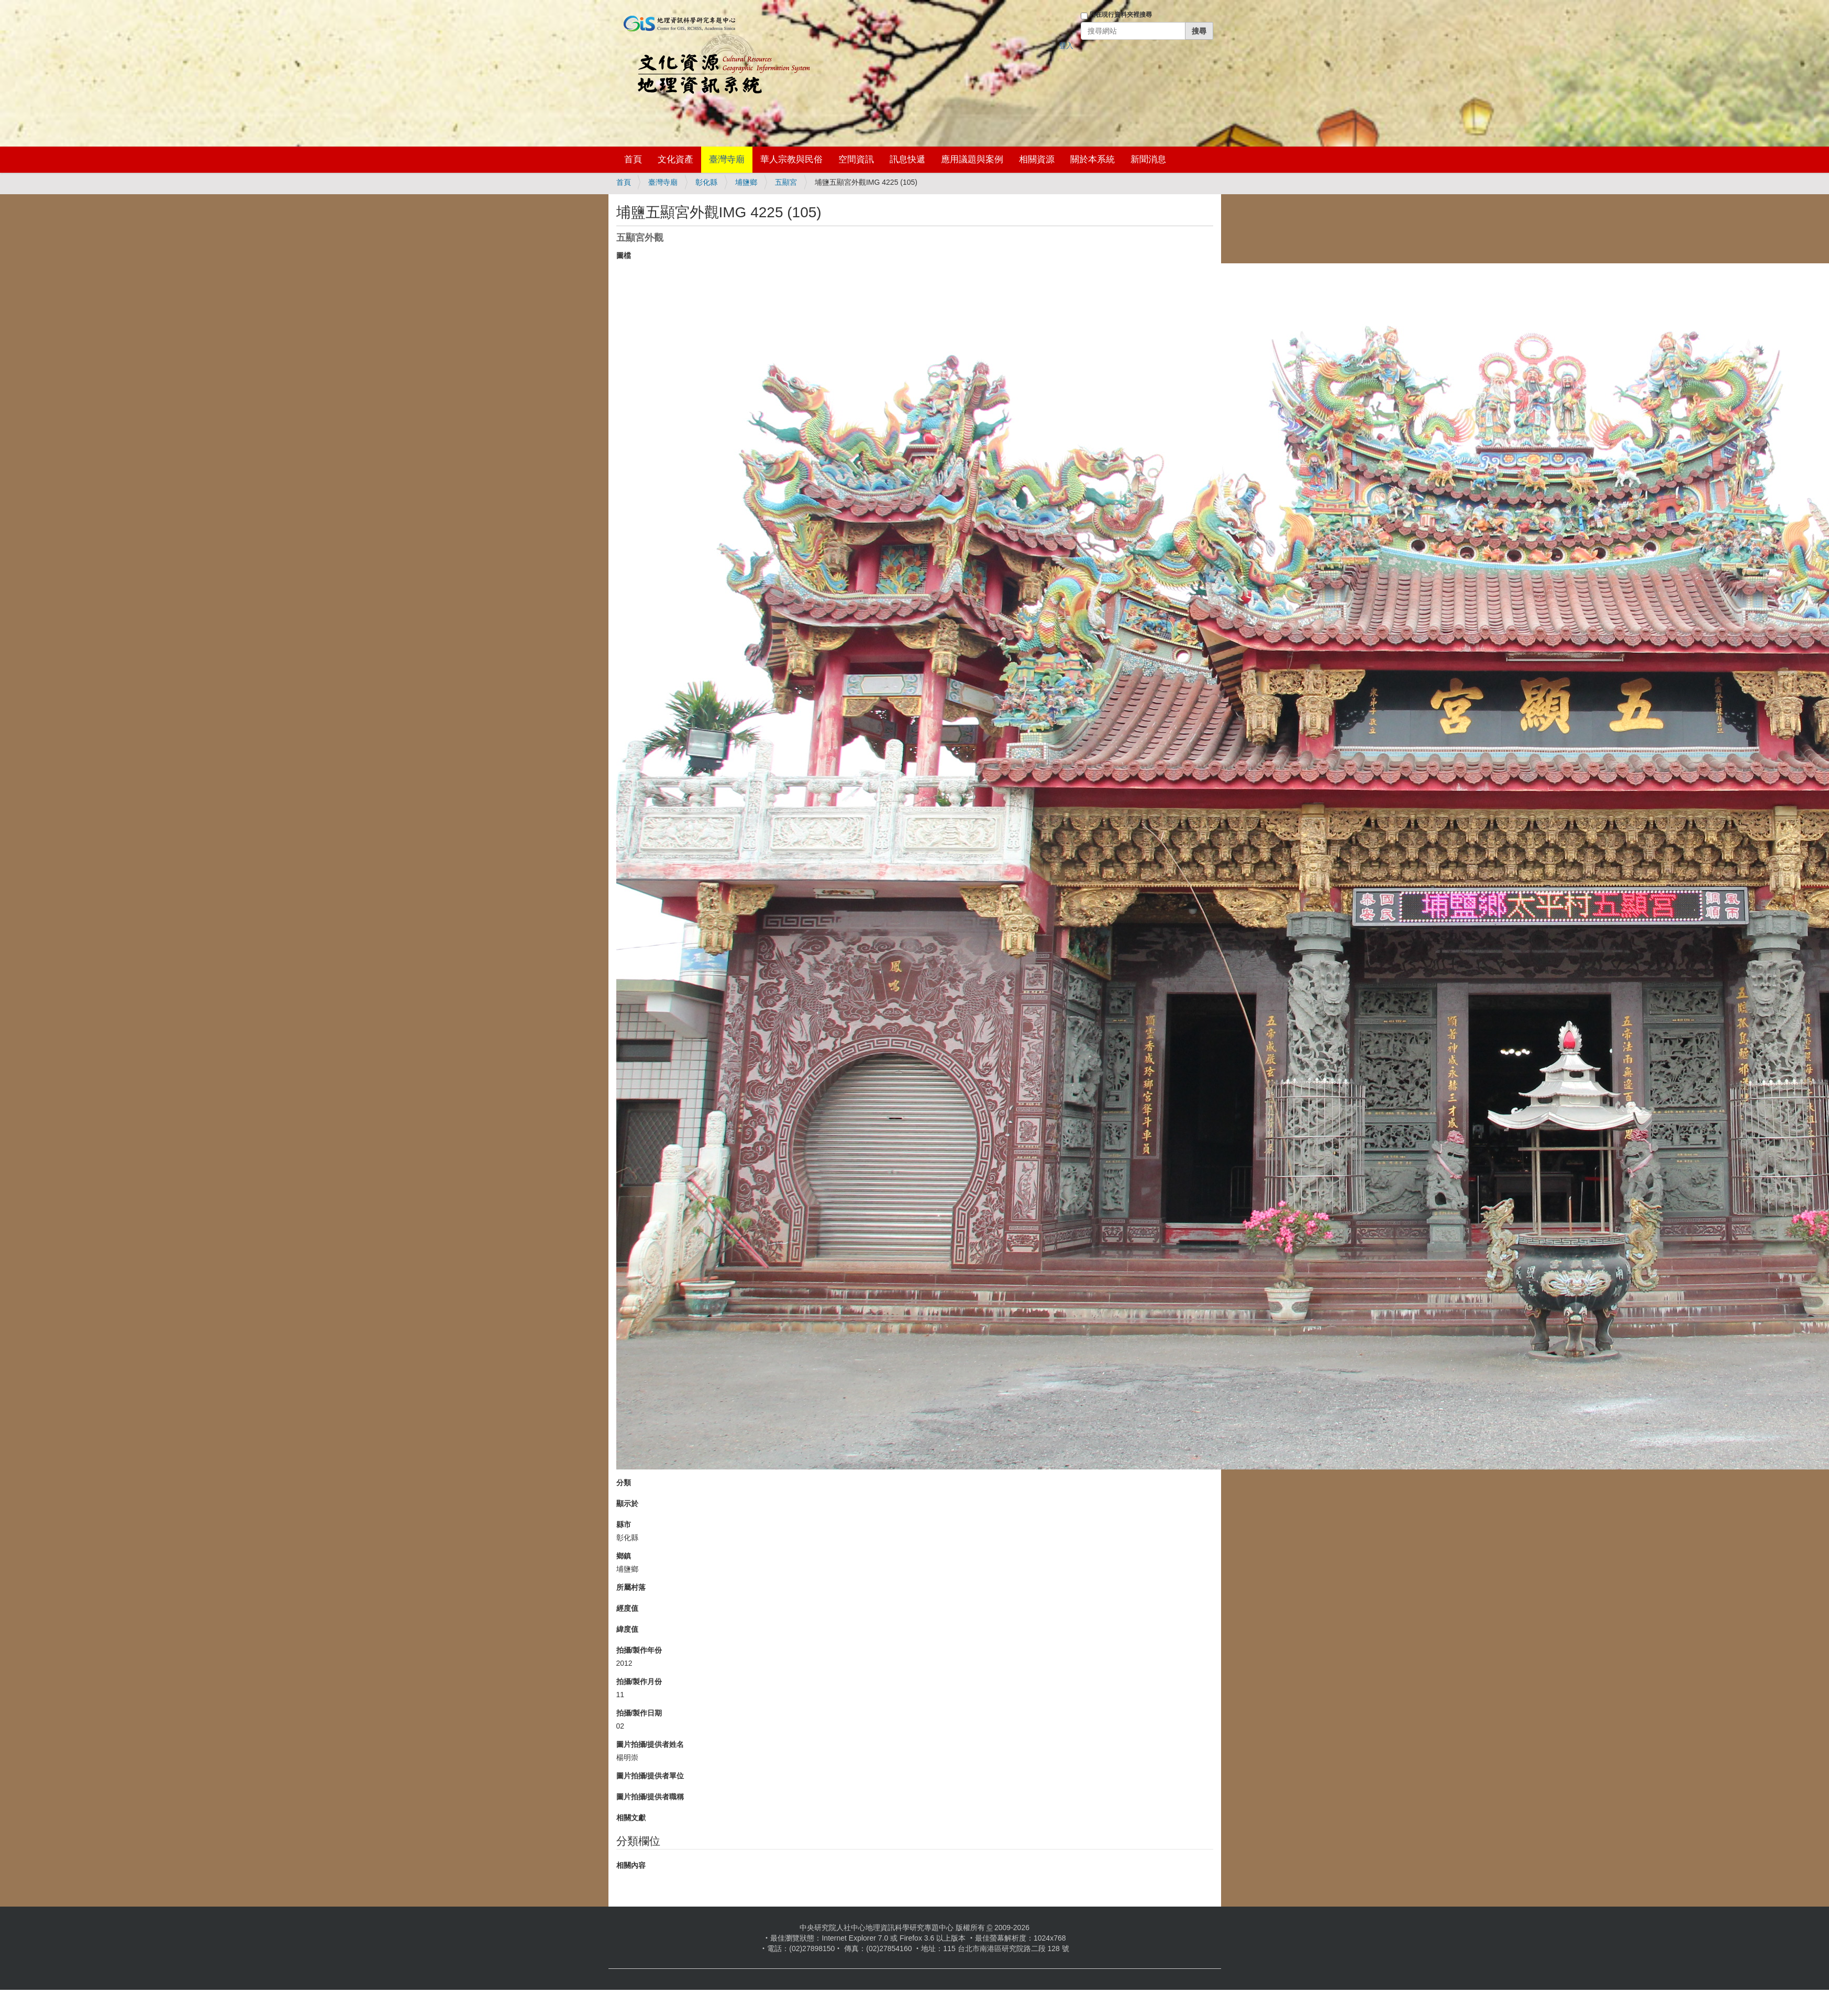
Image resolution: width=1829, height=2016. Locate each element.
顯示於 (627, 1503)
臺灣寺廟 (727, 159)
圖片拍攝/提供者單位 (650, 1776)
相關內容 (631, 1865)
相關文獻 (631, 1817)
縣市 (623, 1524)
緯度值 (627, 1629)
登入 (1066, 45)
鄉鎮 (623, 1556)
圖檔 (623, 255)
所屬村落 (631, 1587)
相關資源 (1037, 159)
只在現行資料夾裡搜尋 (1120, 14)
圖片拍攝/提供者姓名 (650, 1744)
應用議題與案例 (972, 159)
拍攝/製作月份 (639, 1681)
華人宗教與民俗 (791, 159)
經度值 (627, 1608)
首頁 (633, 159)
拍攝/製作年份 (639, 1650)
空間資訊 (856, 159)
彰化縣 (706, 182)
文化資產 (675, 159)
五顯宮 (786, 182)
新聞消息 (1148, 159)
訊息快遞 (907, 159)
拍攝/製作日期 (639, 1713)
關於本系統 (1092, 159)
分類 (623, 1482)
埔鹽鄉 (746, 182)
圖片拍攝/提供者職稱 (650, 1796)
